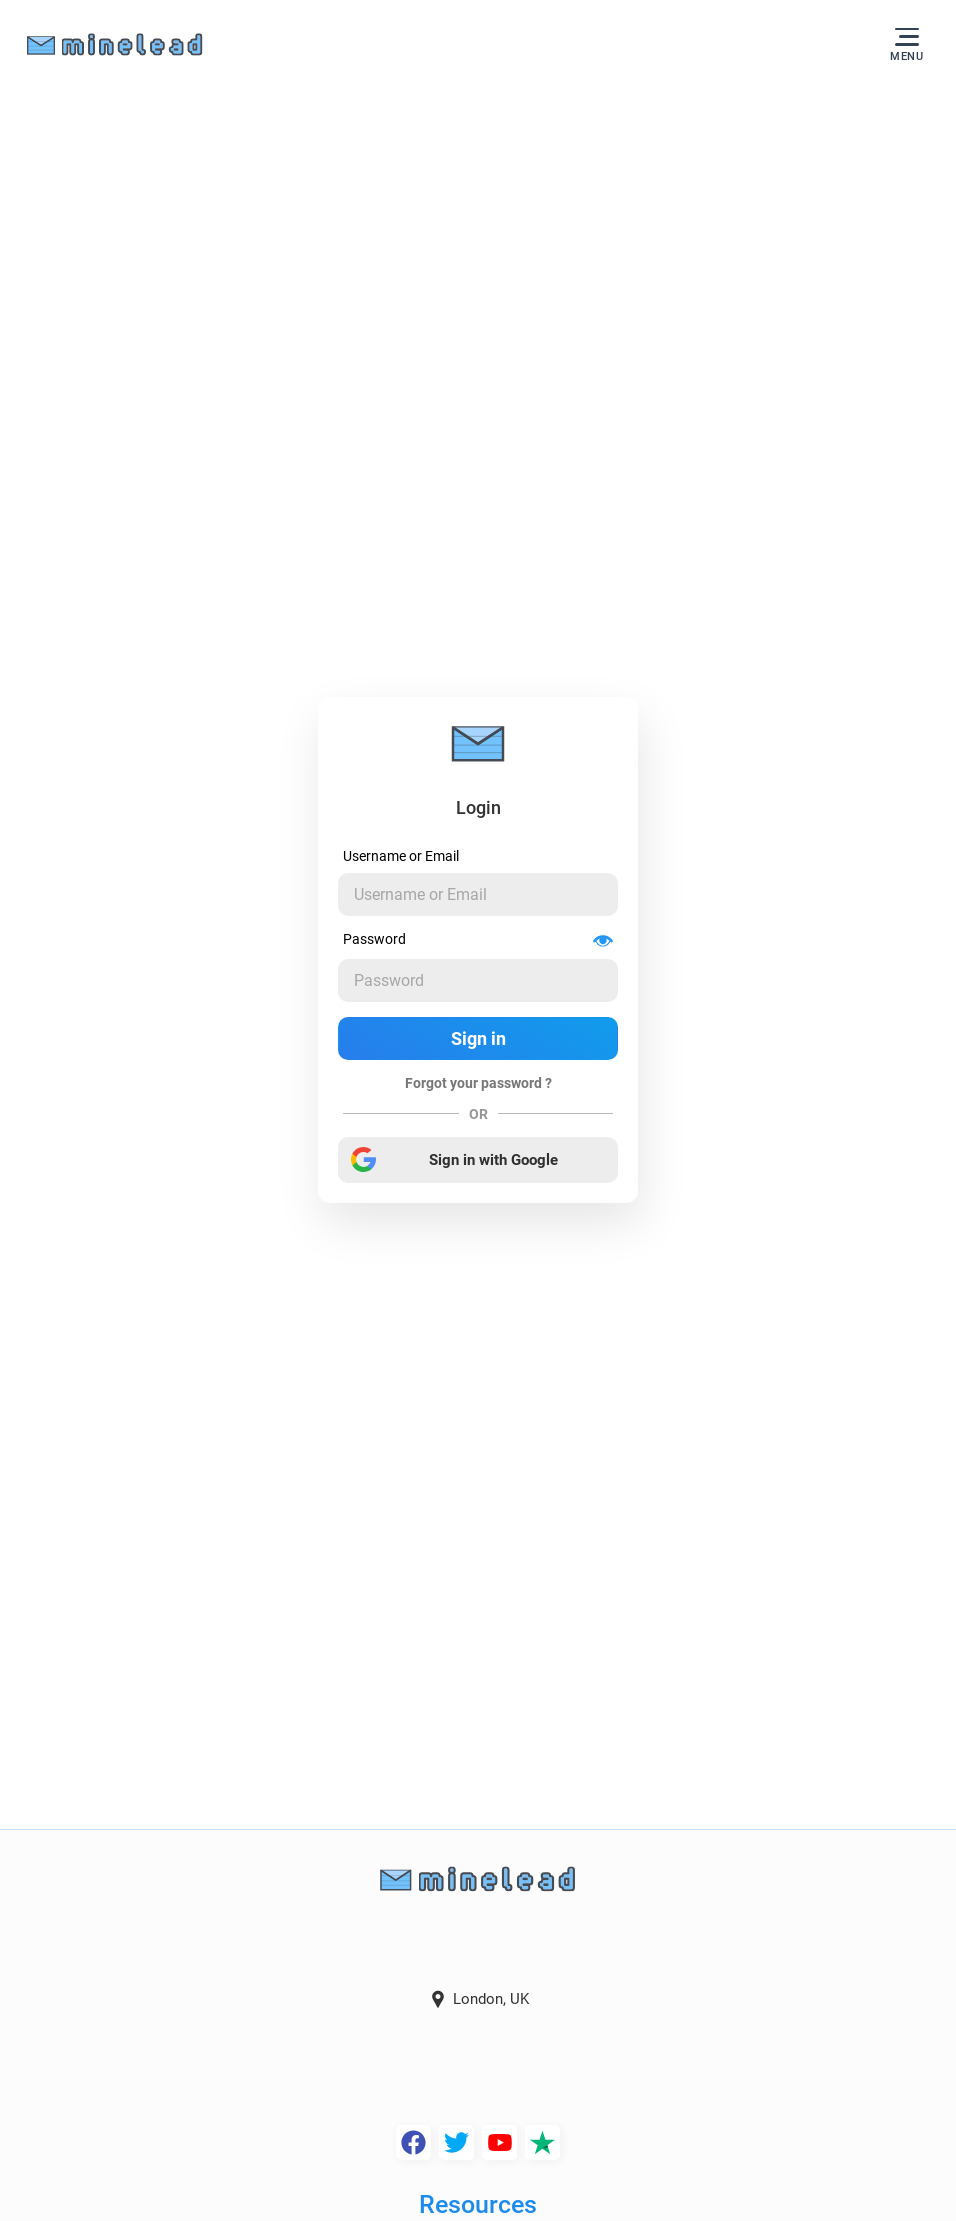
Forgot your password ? (478, 1083)
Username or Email (401, 856)
